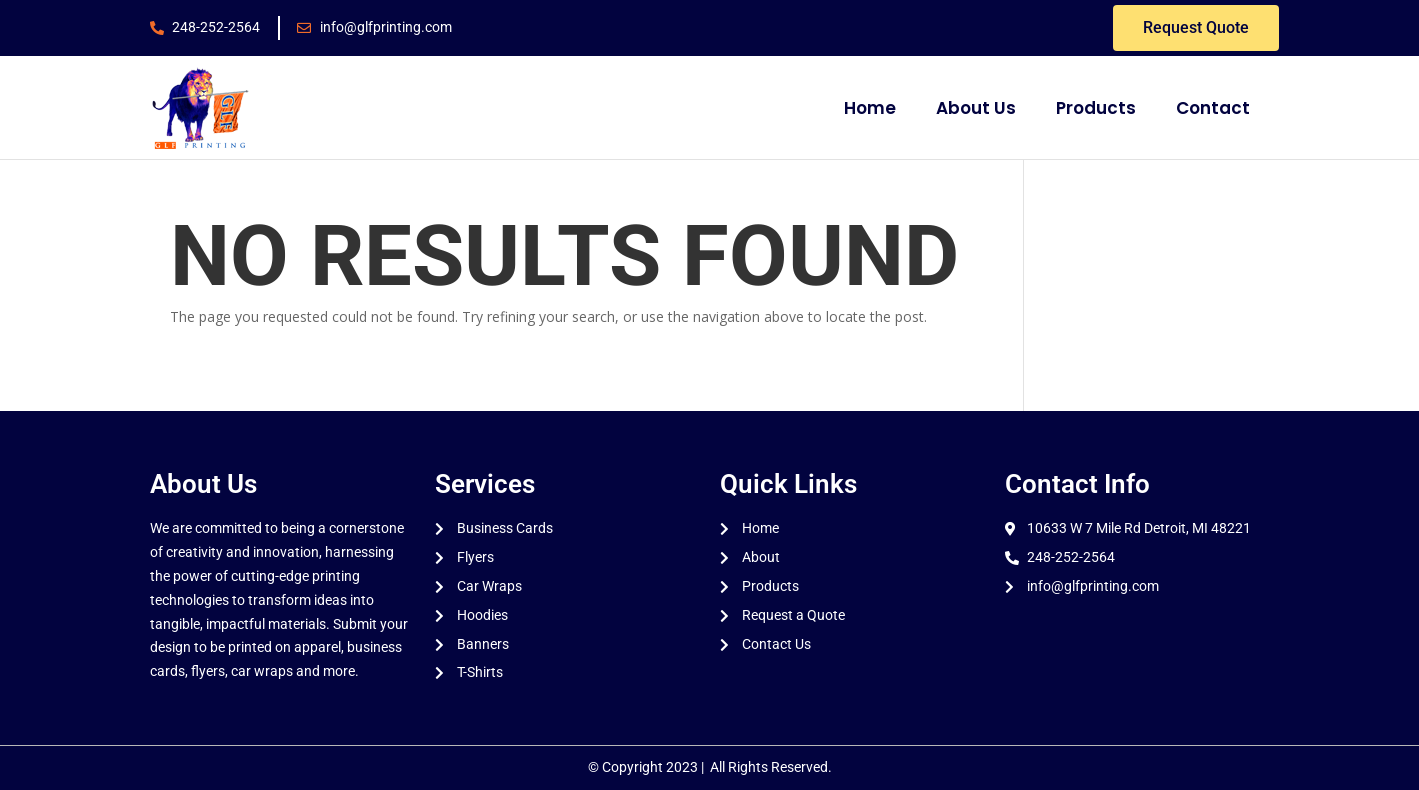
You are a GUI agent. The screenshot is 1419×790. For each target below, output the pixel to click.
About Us (976, 108)
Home (870, 108)
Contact (1213, 108)
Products (1096, 108)
